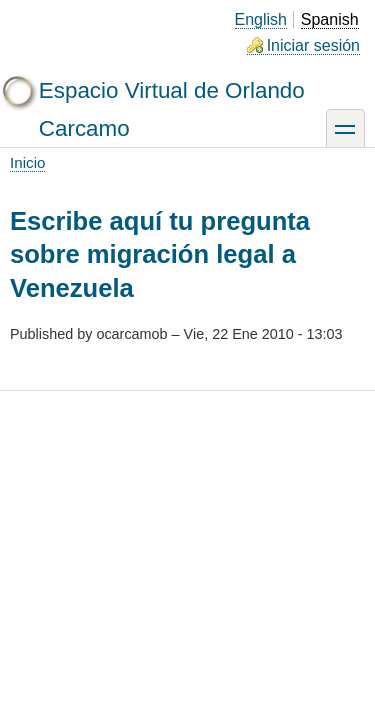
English (261, 19)
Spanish (330, 19)
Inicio (27, 162)
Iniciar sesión (313, 45)
